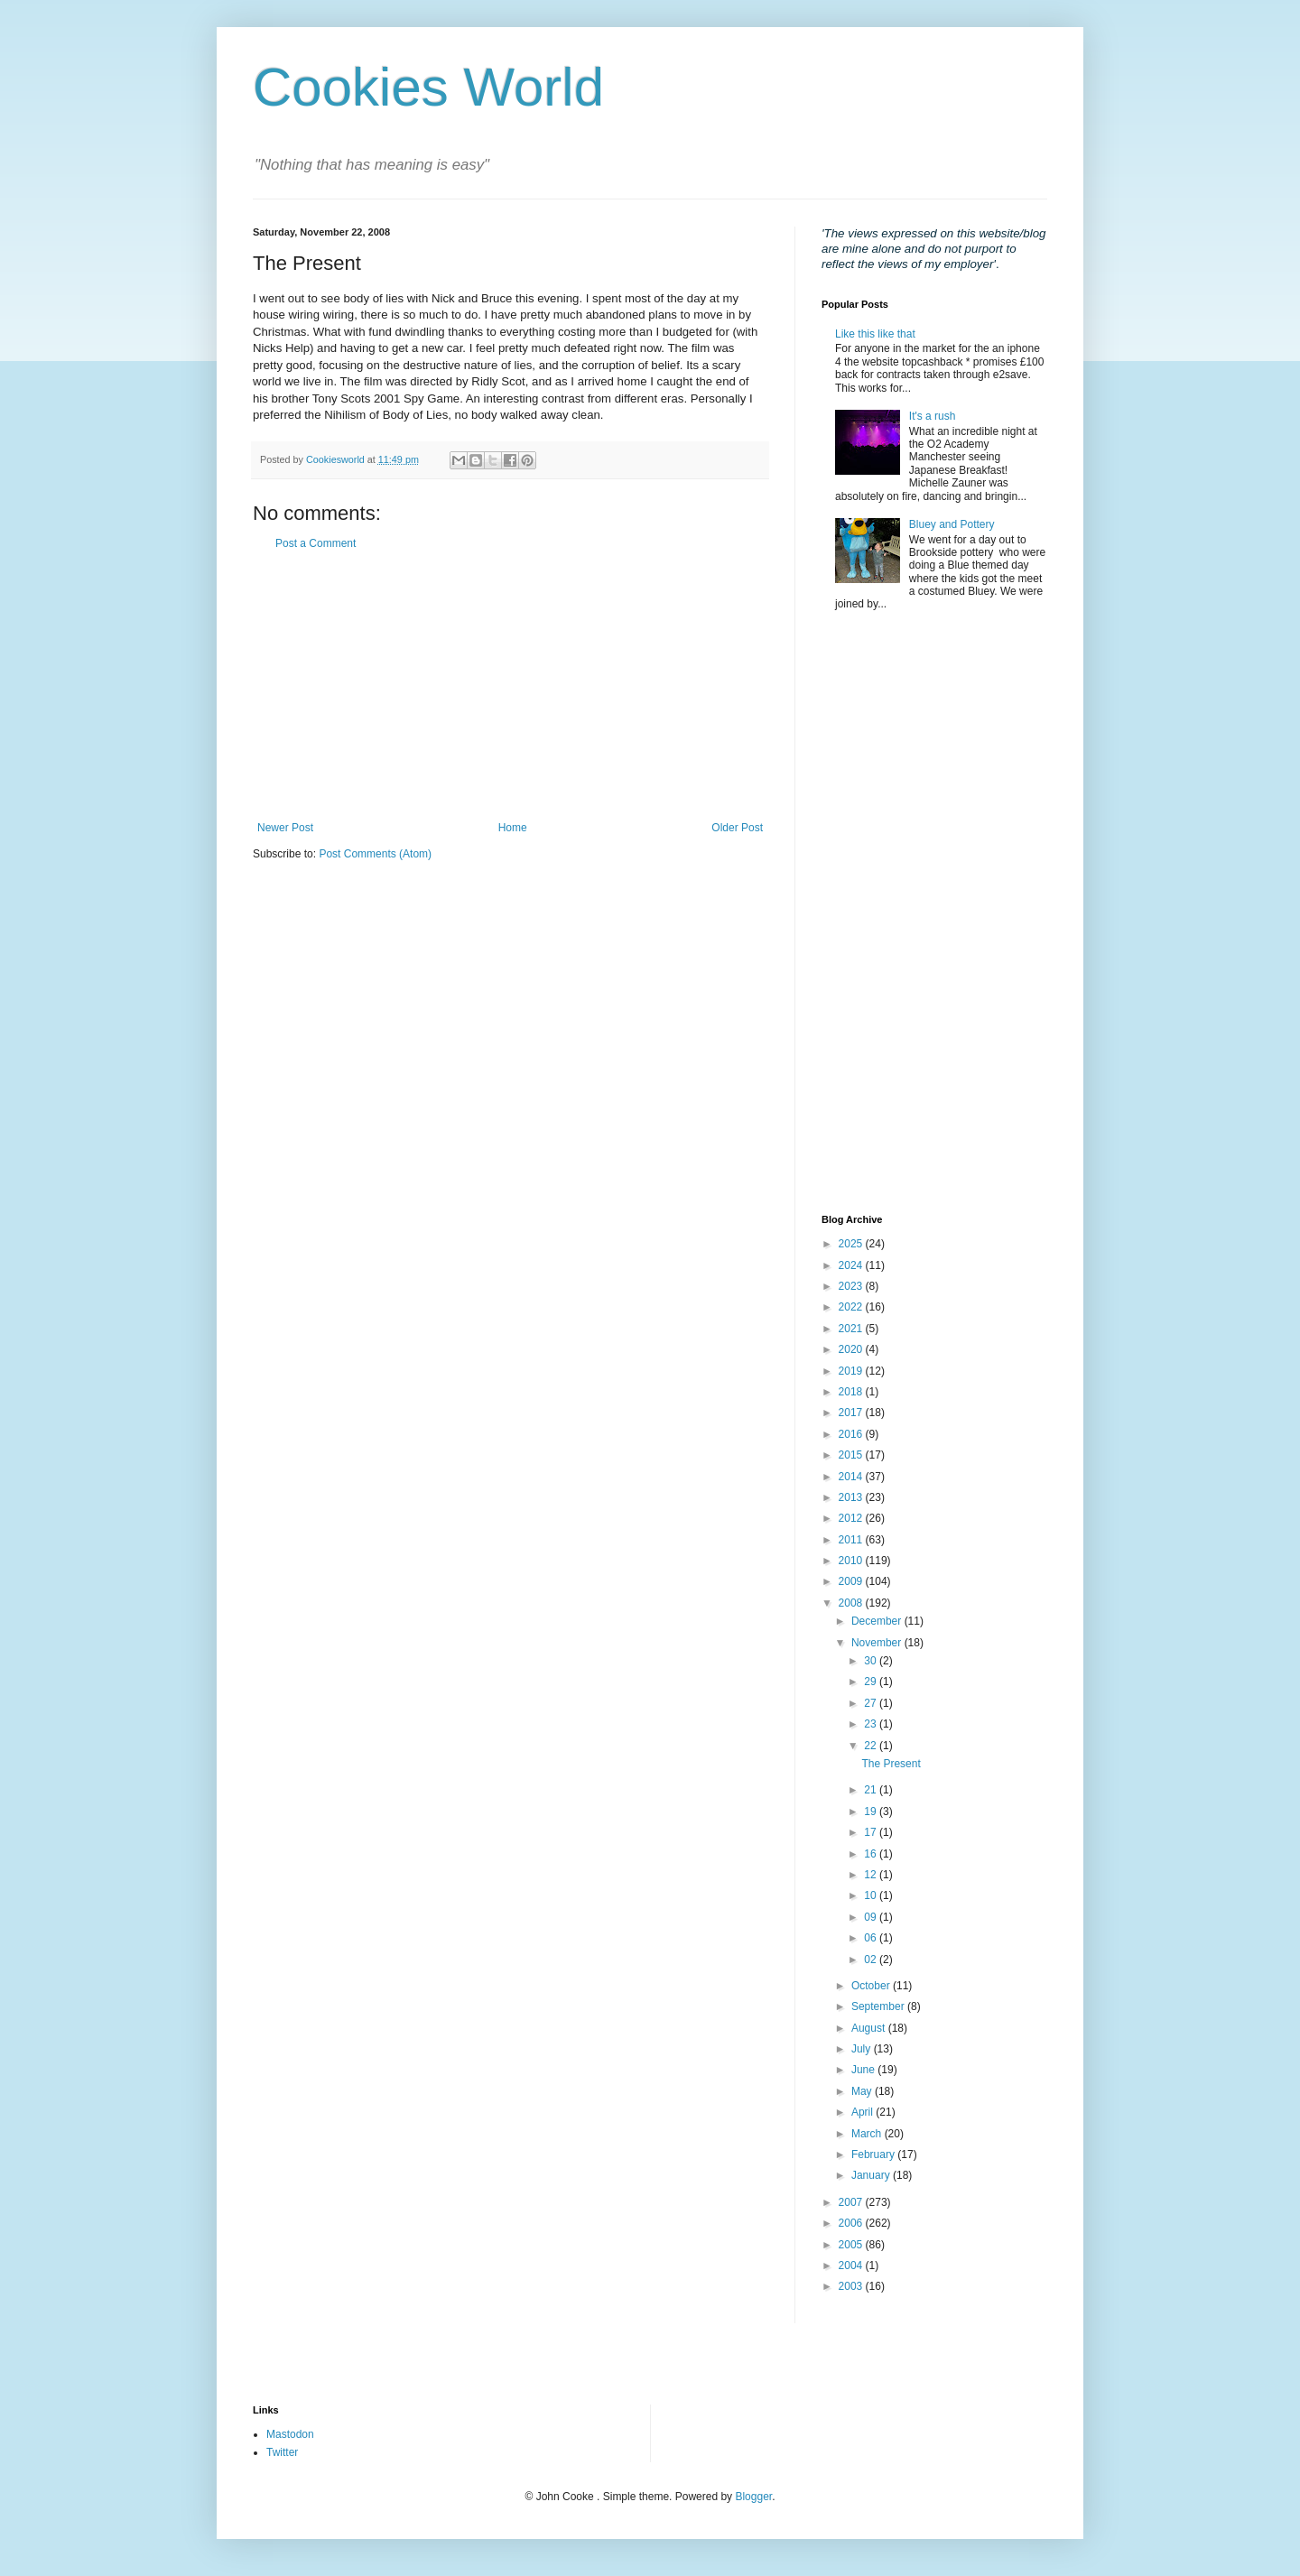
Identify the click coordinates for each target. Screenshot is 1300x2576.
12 (871, 1874)
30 (871, 1660)
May (863, 2091)
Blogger (753, 2496)
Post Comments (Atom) (375, 854)
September (879, 2006)
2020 (852, 1349)
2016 (852, 1434)
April (863, 2112)
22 (871, 1745)
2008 (852, 1603)
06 (871, 1938)
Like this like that (875, 334)
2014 (852, 1476)
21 (871, 1790)
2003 (852, 2286)
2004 (852, 2265)
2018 (852, 1391)
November (878, 1642)
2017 (852, 1412)
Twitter (282, 2452)
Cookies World (428, 87)
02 (871, 1959)
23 (871, 1724)
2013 (852, 1497)
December (878, 1621)
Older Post (737, 827)
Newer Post (285, 827)
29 (871, 1681)
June (864, 2069)
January (872, 2175)
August (869, 2028)
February (874, 2154)
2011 (852, 1540)
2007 (852, 2202)
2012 (852, 1518)
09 (871, 1917)
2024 (852, 1265)
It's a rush (932, 416)
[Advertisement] (510, 686)
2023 (852, 1286)
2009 (852, 1581)
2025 (852, 1243)
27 (871, 1703)
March (868, 2133)
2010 (852, 1560)
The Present (890, 1763)
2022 (852, 1307)
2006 (852, 2223)
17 (871, 1832)
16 (871, 1854)
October (872, 1985)
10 (871, 1895)
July (862, 2049)
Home (512, 827)
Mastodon (290, 2434)
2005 (852, 2244)
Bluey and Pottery (952, 524)
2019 (852, 1371)
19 (871, 1811)
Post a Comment (315, 543)
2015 (852, 1455)
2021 (852, 1328)
